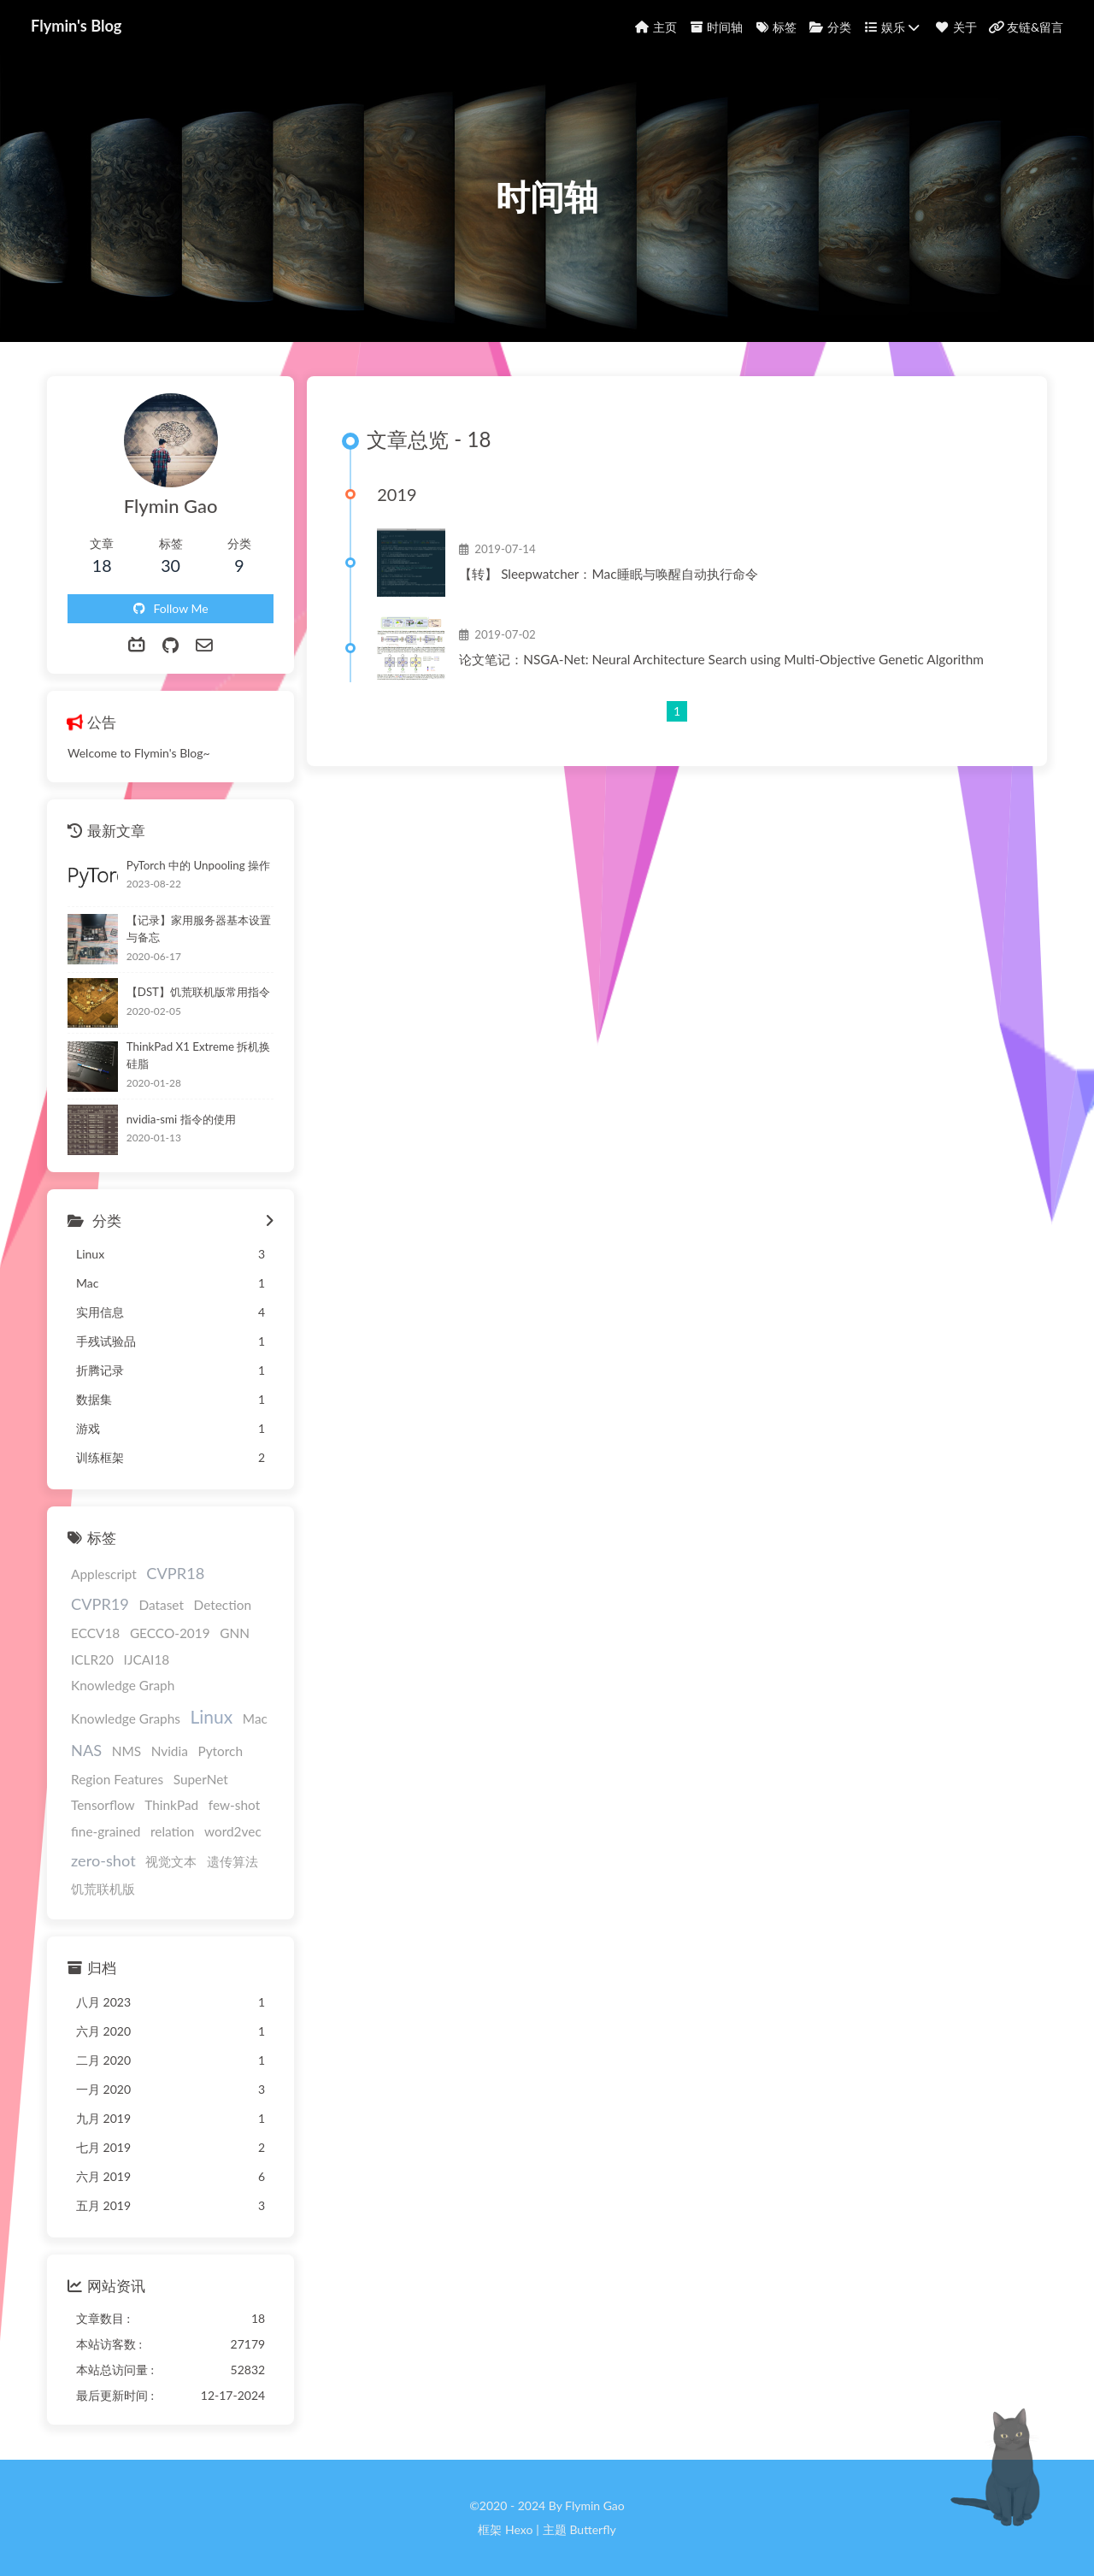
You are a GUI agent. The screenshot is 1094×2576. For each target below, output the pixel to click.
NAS (86, 1750)
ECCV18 (95, 1633)
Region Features (117, 1779)
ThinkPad (171, 1805)
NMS (126, 1751)
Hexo (518, 2529)
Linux (212, 1716)
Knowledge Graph (122, 1685)
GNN (235, 1633)
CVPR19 (100, 1604)
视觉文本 (171, 1861)
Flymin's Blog (76, 25)
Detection (222, 1604)
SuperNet (201, 1779)
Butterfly (592, 2529)
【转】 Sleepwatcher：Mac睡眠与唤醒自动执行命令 (608, 573)
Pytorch (220, 1751)
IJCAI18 (147, 1659)
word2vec (233, 1831)
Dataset (160, 1604)
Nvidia (169, 1751)
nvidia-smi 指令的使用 (181, 1119)
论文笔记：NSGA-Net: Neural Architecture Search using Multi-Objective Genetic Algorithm (721, 659)
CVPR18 (175, 1573)
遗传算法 (232, 1861)
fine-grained (105, 1831)
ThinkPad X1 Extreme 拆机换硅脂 (198, 1055)
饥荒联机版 (103, 1888)
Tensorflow (103, 1805)
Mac (255, 1718)
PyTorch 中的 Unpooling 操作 (198, 865)
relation (172, 1831)
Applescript (104, 1574)
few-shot (234, 1805)
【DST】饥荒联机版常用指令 (198, 992)
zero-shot (103, 1860)
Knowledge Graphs (125, 1718)
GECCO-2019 (170, 1633)
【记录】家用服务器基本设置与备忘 (198, 928)
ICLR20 (92, 1659)
